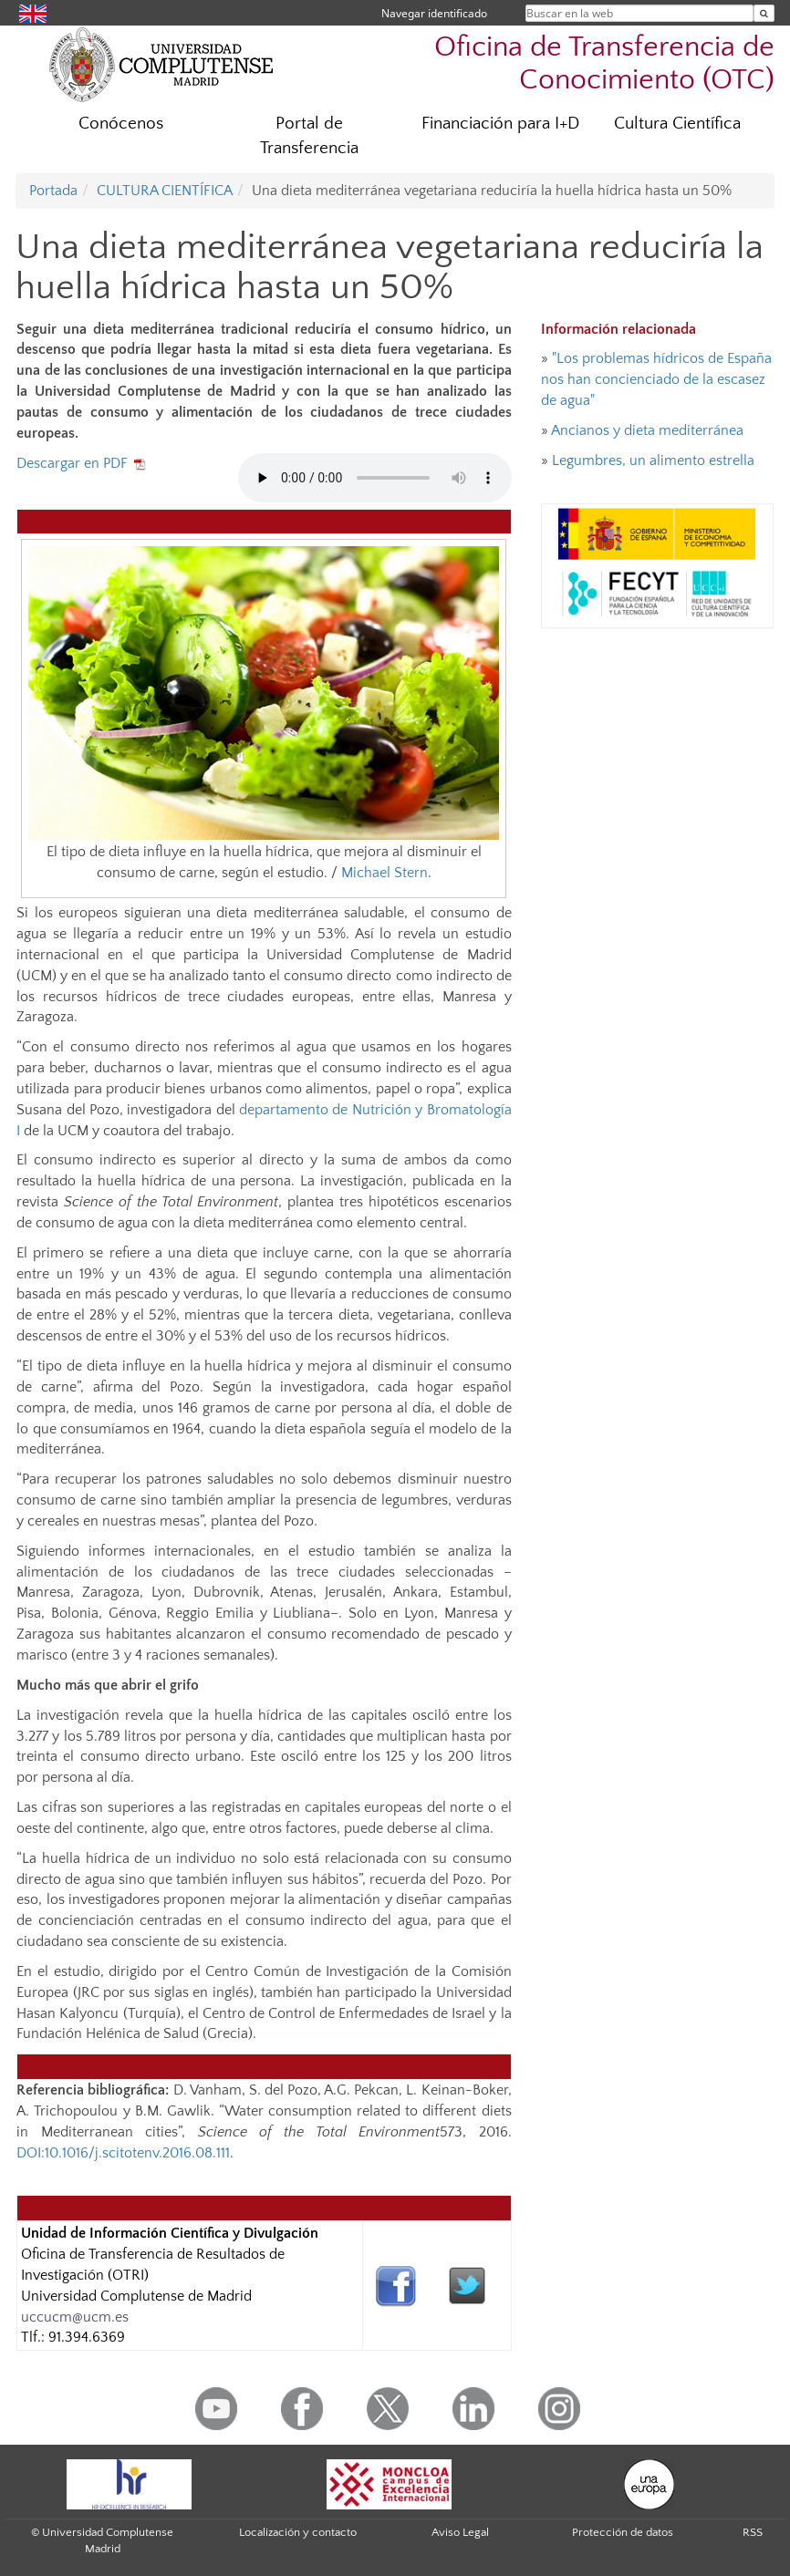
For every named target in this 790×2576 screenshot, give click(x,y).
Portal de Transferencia (309, 136)
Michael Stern (384, 872)
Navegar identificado (434, 13)
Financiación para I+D (500, 123)
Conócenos (120, 123)
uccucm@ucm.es (75, 2317)
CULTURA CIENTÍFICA (165, 190)
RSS (753, 2532)
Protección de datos (622, 2532)
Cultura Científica (677, 123)
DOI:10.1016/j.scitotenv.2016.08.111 (123, 2153)
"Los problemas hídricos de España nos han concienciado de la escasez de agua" (656, 379)
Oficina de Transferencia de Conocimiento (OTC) (604, 63)
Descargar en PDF (82, 463)
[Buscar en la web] (764, 13)
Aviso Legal (460, 2532)
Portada (53, 190)
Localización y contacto (298, 2532)
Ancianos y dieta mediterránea (647, 430)
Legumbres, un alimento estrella (653, 460)
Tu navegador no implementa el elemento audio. (375, 477)
